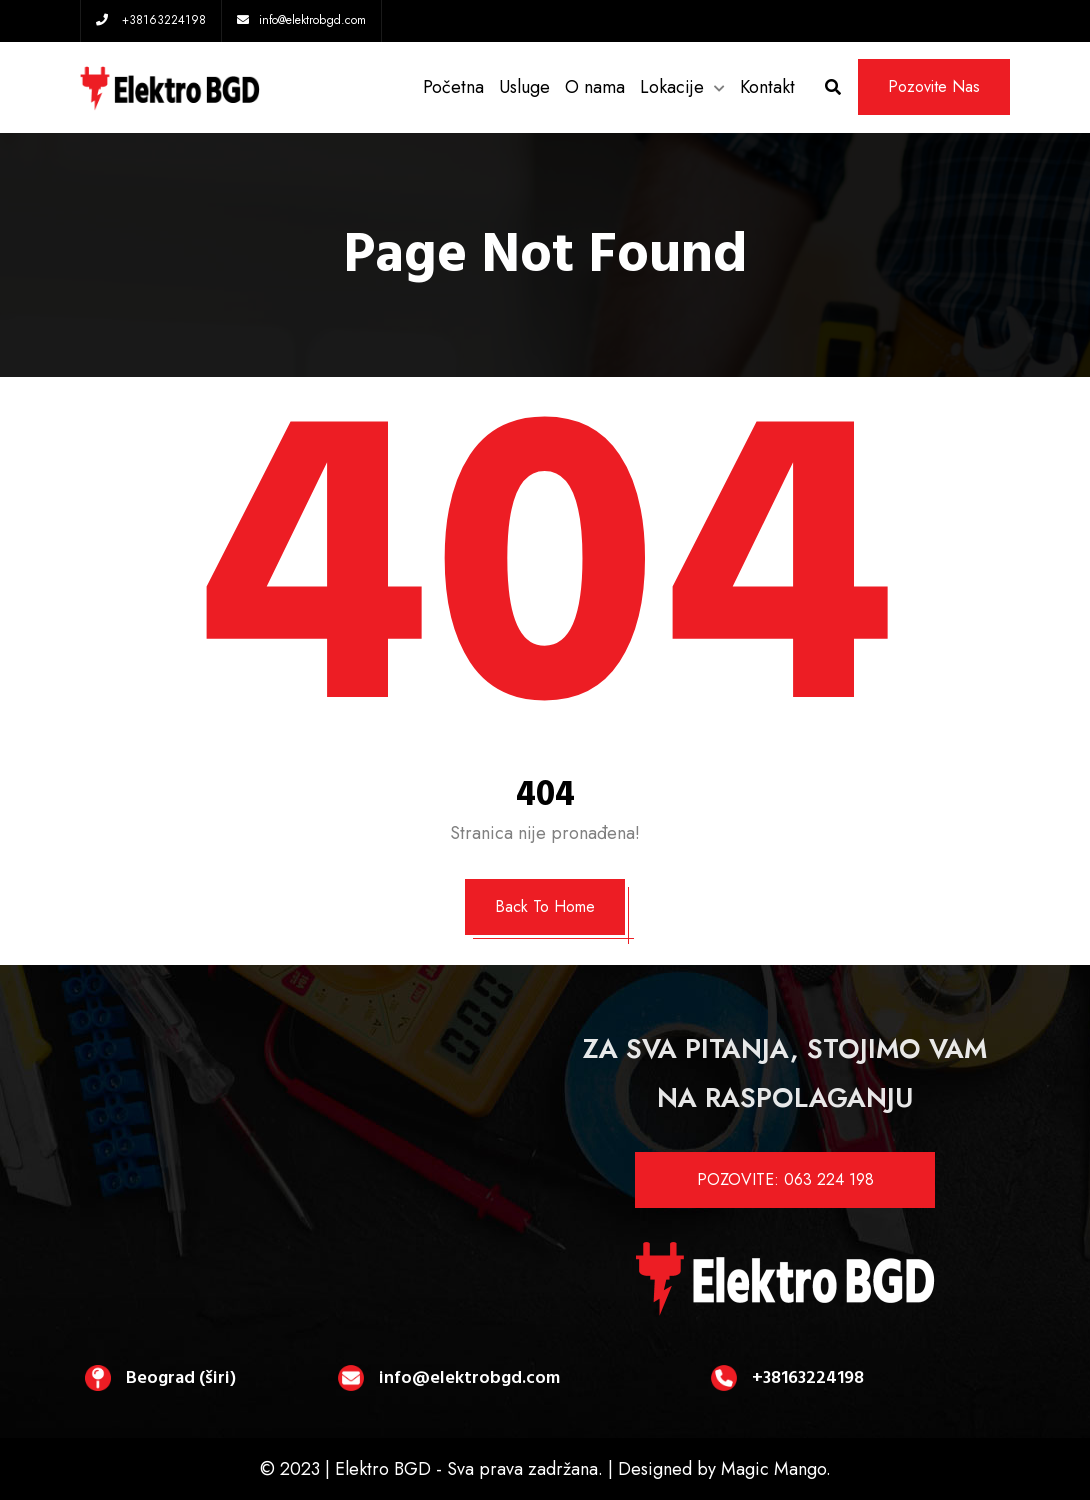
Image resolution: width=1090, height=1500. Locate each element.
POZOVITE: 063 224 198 (785, 1179)
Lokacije (672, 87)
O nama (595, 87)
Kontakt (767, 87)
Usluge (524, 87)
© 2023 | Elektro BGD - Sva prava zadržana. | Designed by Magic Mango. (545, 1469)
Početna (453, 87)
